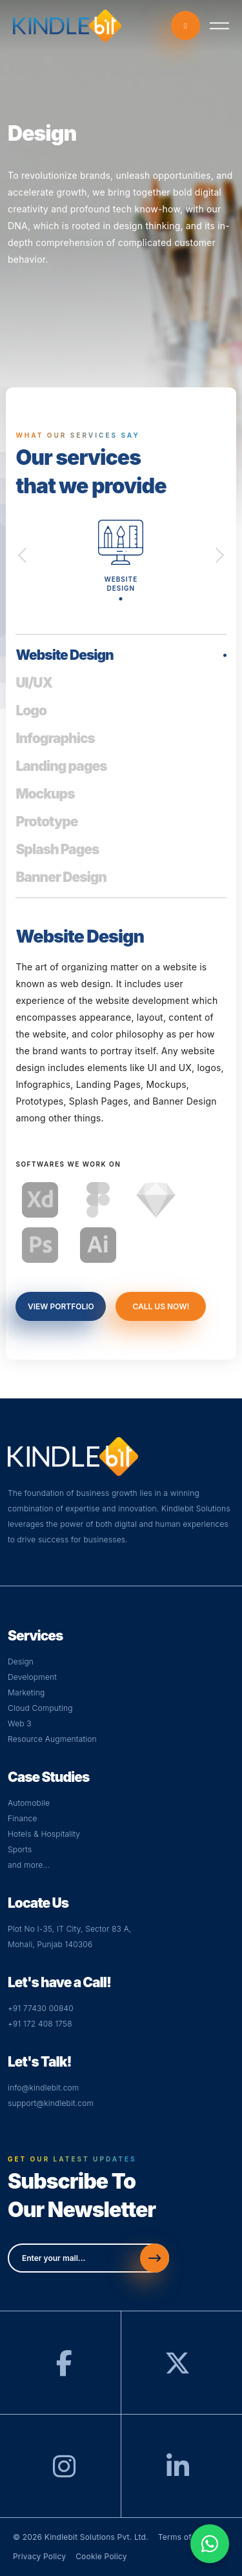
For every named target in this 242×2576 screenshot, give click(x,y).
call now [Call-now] (185, 25)
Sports (20, 1849)
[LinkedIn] (178, 2472)
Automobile (29, 1803)
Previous (21, 553)
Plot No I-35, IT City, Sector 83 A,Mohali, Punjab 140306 (70, 1936)
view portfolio (61, 1306)
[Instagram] (64, 2472)
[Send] (154, 2258)
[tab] (120, 658)
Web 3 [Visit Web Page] (20, 1723)
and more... (29, 1865)
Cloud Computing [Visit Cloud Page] (40, 1708)
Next (220, 553)
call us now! (160, 1306)
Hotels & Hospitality (44, 1834)
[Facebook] (64, 2369)
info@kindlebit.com (43, 2087)
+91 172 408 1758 (40, 2024)
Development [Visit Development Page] (32, 1677)
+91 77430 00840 (41, 2008)
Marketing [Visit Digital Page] (26, 1692)
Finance (22, 1818)
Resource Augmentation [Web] (52, 1739)
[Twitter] (177, 2369)
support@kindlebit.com (51, 2103)
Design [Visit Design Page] (21, 1661)
